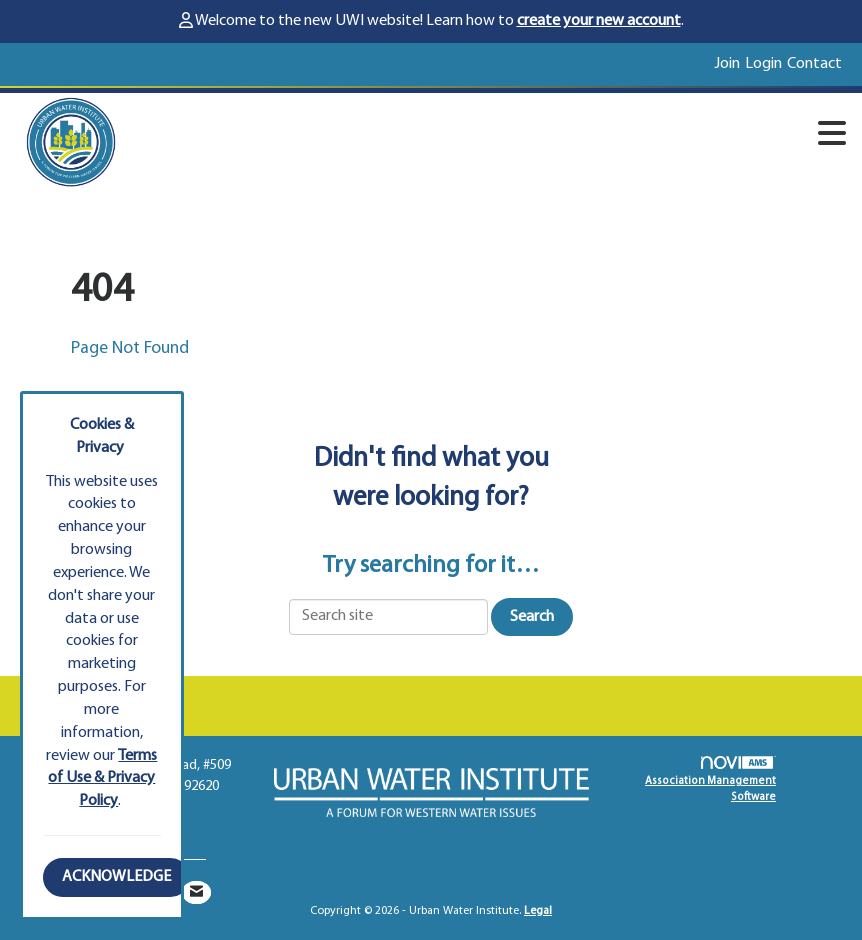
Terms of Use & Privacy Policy (102, 779)
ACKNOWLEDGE (116, 877)
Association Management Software (710, 779)
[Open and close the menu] (499, 138)
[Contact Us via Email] (196, 892)
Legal (538, 911)
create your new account (599, 21)
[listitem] (729, 64)
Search (532, 617)
